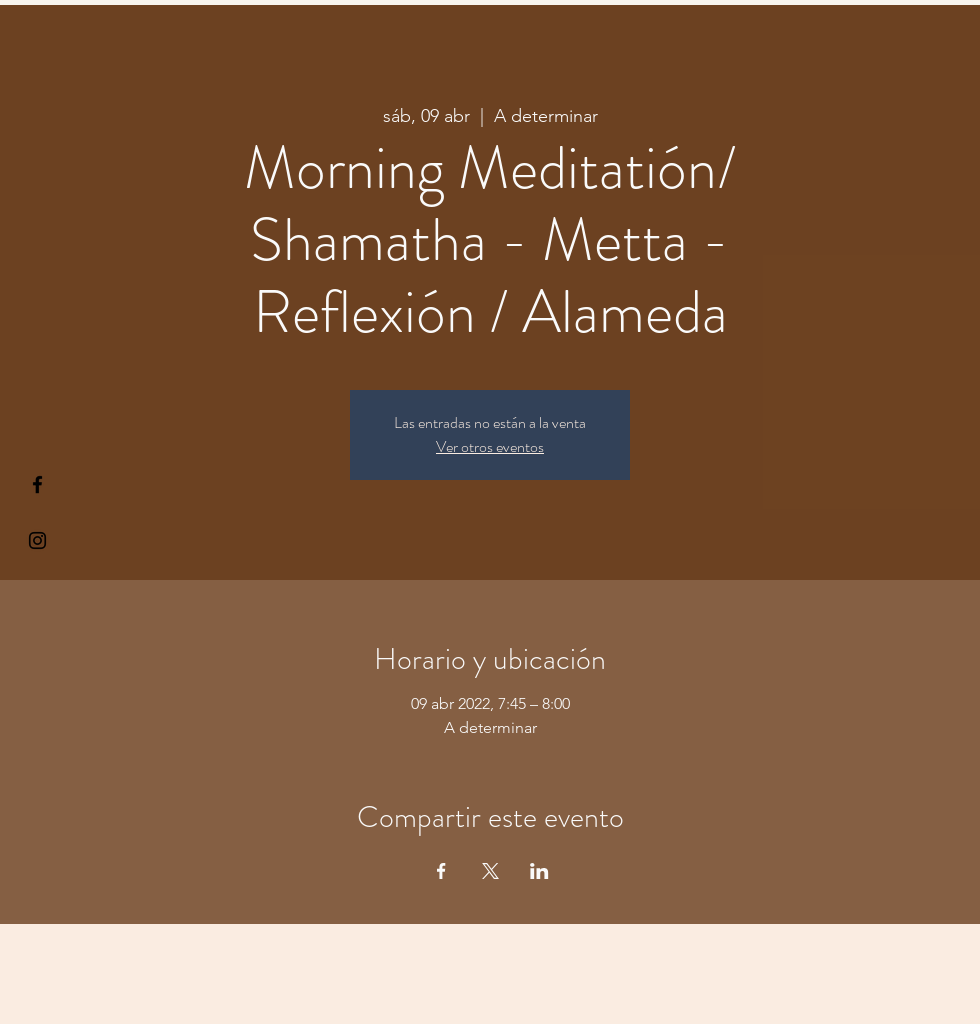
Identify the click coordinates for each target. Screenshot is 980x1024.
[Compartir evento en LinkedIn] (539, 871)
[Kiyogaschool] (37, 540)
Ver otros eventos (490, 446)
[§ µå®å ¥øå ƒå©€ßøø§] (37, 484)
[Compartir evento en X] (490, 871)
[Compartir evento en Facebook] (441, 871)
